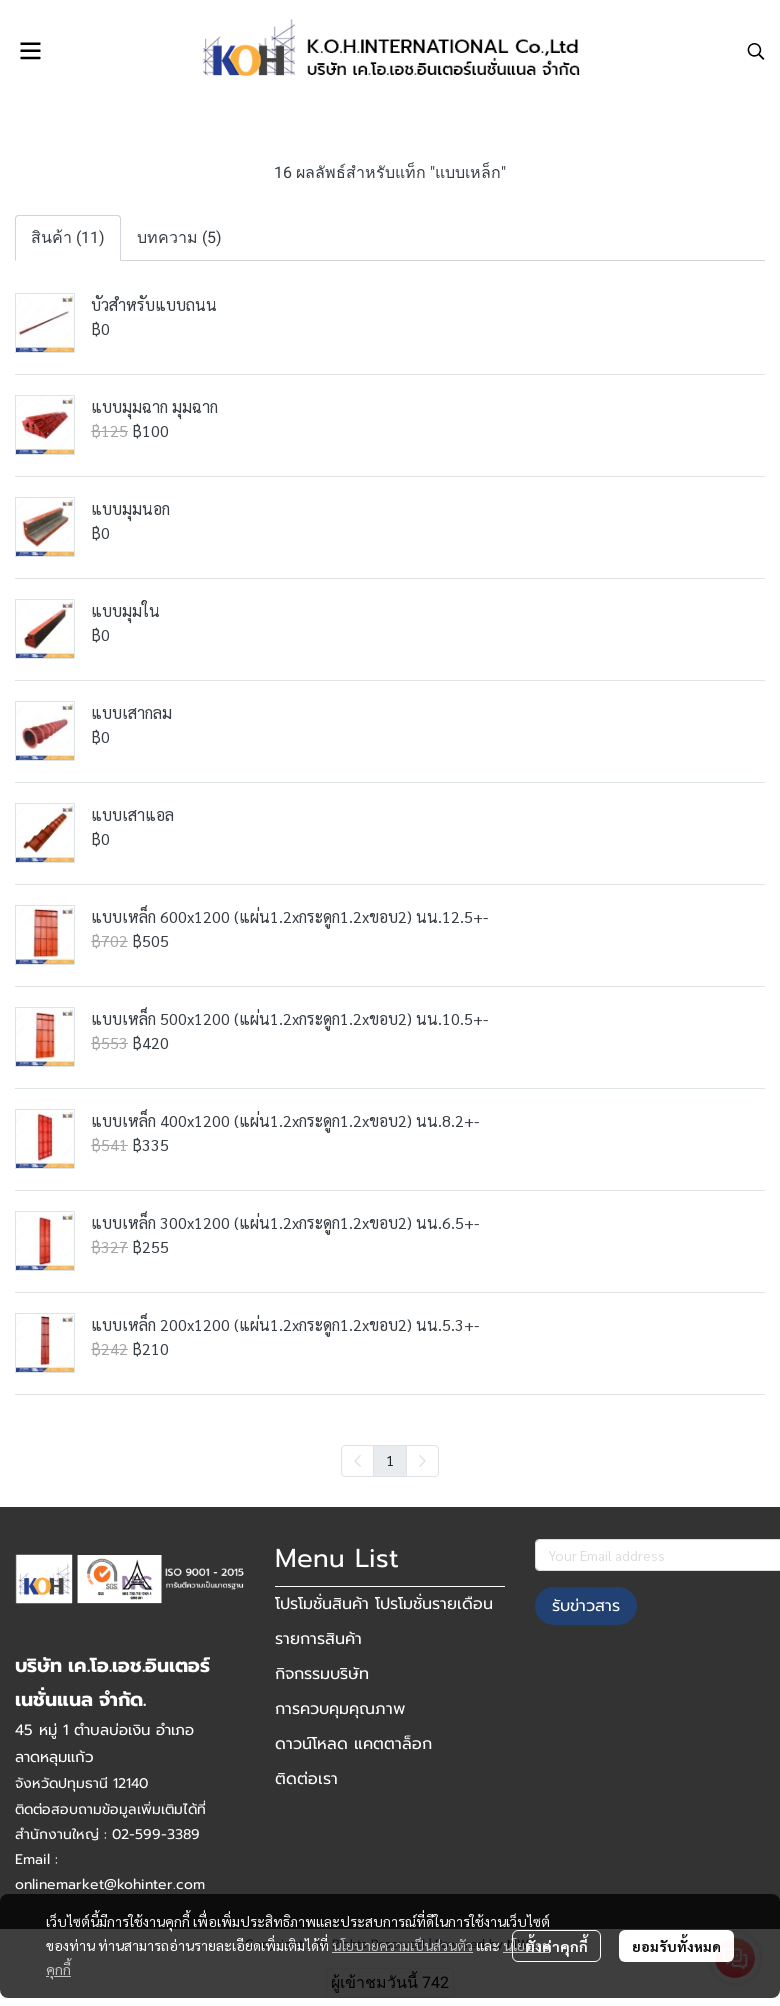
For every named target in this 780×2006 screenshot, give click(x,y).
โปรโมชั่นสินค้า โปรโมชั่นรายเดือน (384, 1604)
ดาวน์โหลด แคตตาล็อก (353, 1744)
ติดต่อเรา (306, 1779)
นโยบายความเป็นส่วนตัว (402, 1945)
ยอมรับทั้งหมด (676, 1946)
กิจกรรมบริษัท (322, 1674)
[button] (756, 51)
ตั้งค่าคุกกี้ (556, 1946)
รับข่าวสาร (586, 1606)
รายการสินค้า (318, 1639)
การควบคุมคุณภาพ (340, 1709)
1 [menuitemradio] (390, 1460)
